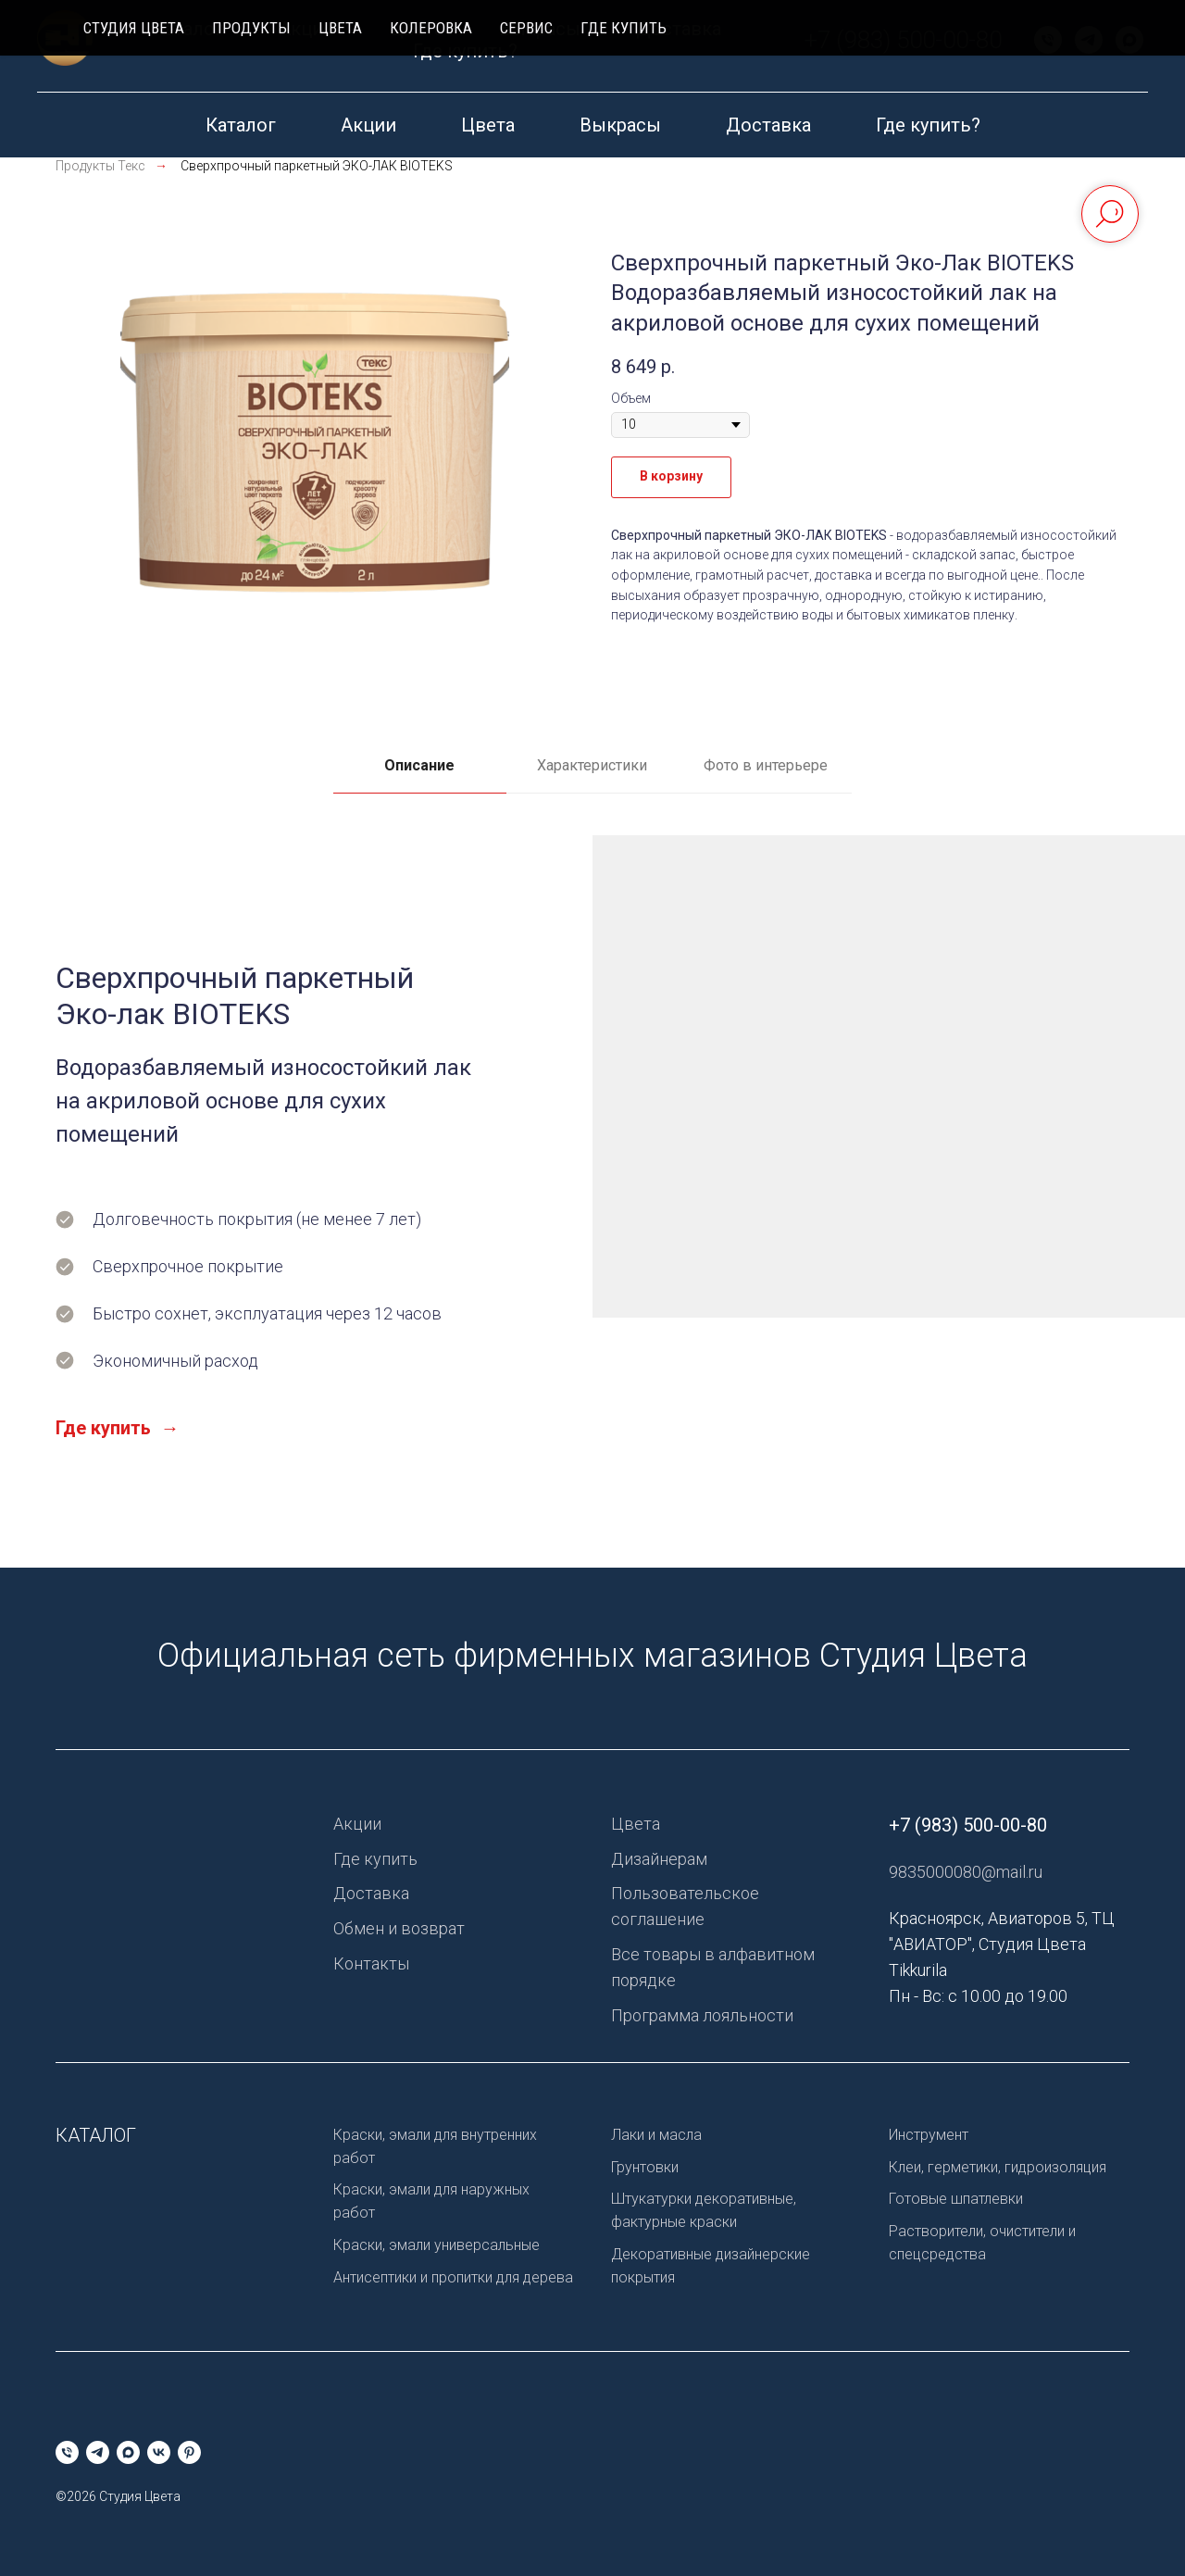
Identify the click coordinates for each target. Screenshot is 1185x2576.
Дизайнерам (659, 1859)
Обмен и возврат (399, 1928)
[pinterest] (877, 46)
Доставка (768, 125)
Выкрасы (620, 125)
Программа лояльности (702, 2015)
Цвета (488, 125)
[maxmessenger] (795, 46)
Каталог (241, 125)
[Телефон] (714, 46)
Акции (368, 125)
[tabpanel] (592, 1201)
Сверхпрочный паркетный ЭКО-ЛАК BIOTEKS (317, 165)
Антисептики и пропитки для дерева (453, 2277)
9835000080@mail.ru (965, 1872)
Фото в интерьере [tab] (766, 765)
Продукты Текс (100, 165)
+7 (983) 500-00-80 (1021, 46)
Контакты (371, 1963)
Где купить (375, 1859)
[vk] (836, 46)
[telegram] (754, 46)
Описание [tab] (419, 765)
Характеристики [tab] (592, 765)
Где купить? (928, 125)
